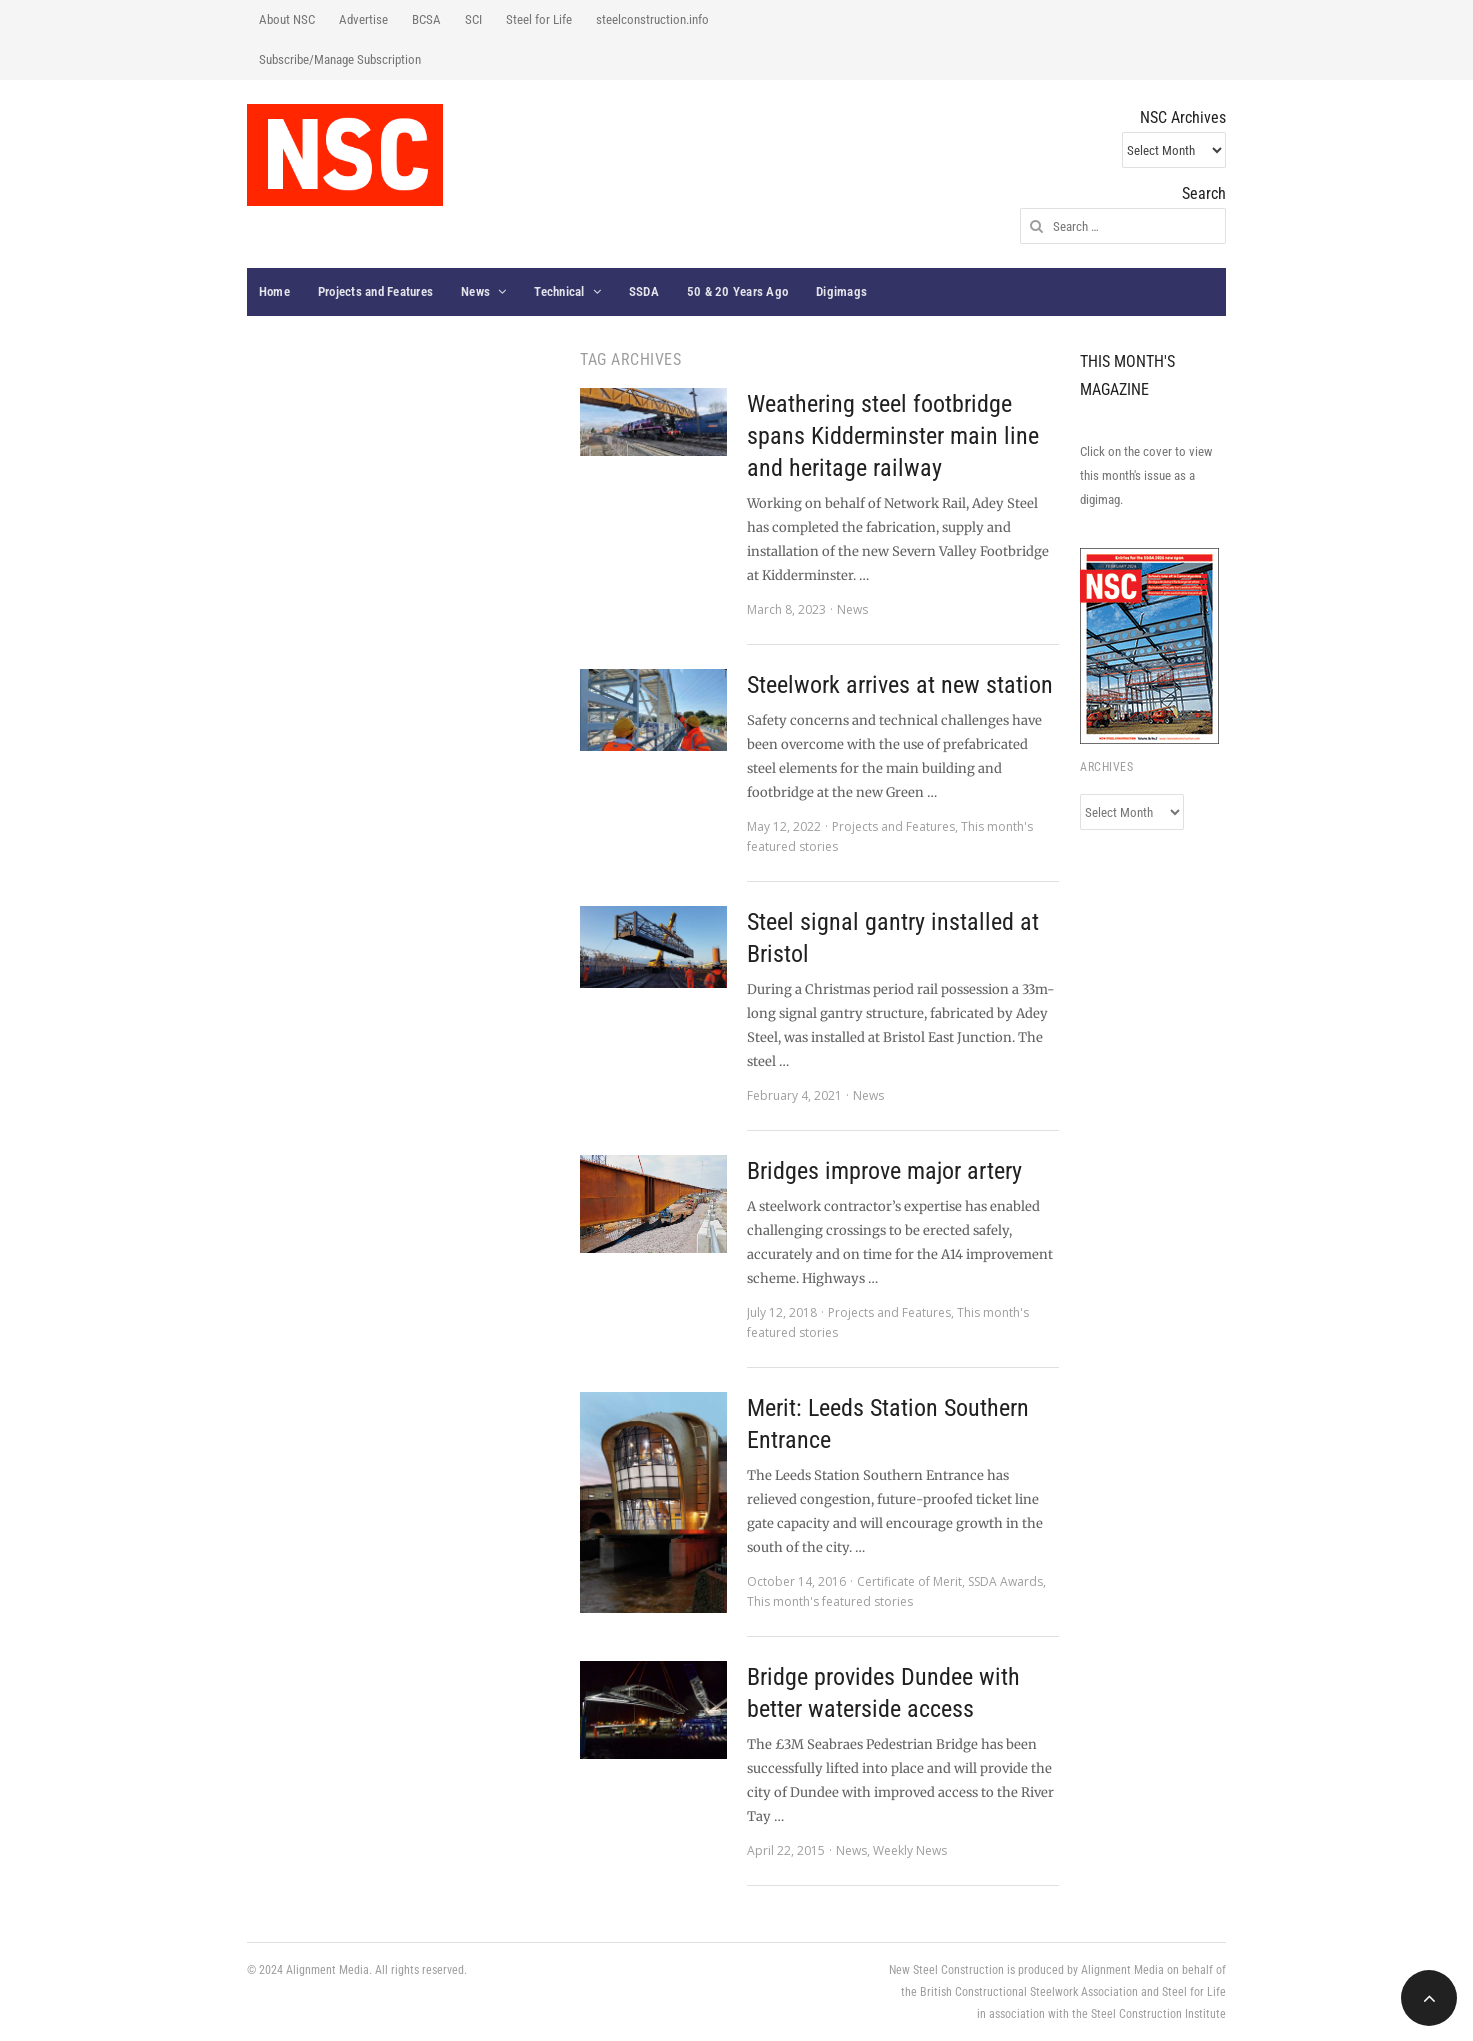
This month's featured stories (830, 1601)
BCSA (426, 19)
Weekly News (910, 1850)
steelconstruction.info (652, 19)
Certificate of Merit (909, 1581)
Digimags (841, 291)
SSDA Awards (1005, 1581)
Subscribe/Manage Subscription (340, 59)
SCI (473, 19)
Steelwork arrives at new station (900, 685)
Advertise (363, 19)
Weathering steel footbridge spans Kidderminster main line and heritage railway (893, 436)
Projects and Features (375, 291)
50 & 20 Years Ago (737, 291)
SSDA (644, 291)
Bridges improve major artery (884, 1171)
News (475, 291)
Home (274, 291)
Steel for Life (539, 19)
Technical (559, 291)
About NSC (287, 19)
